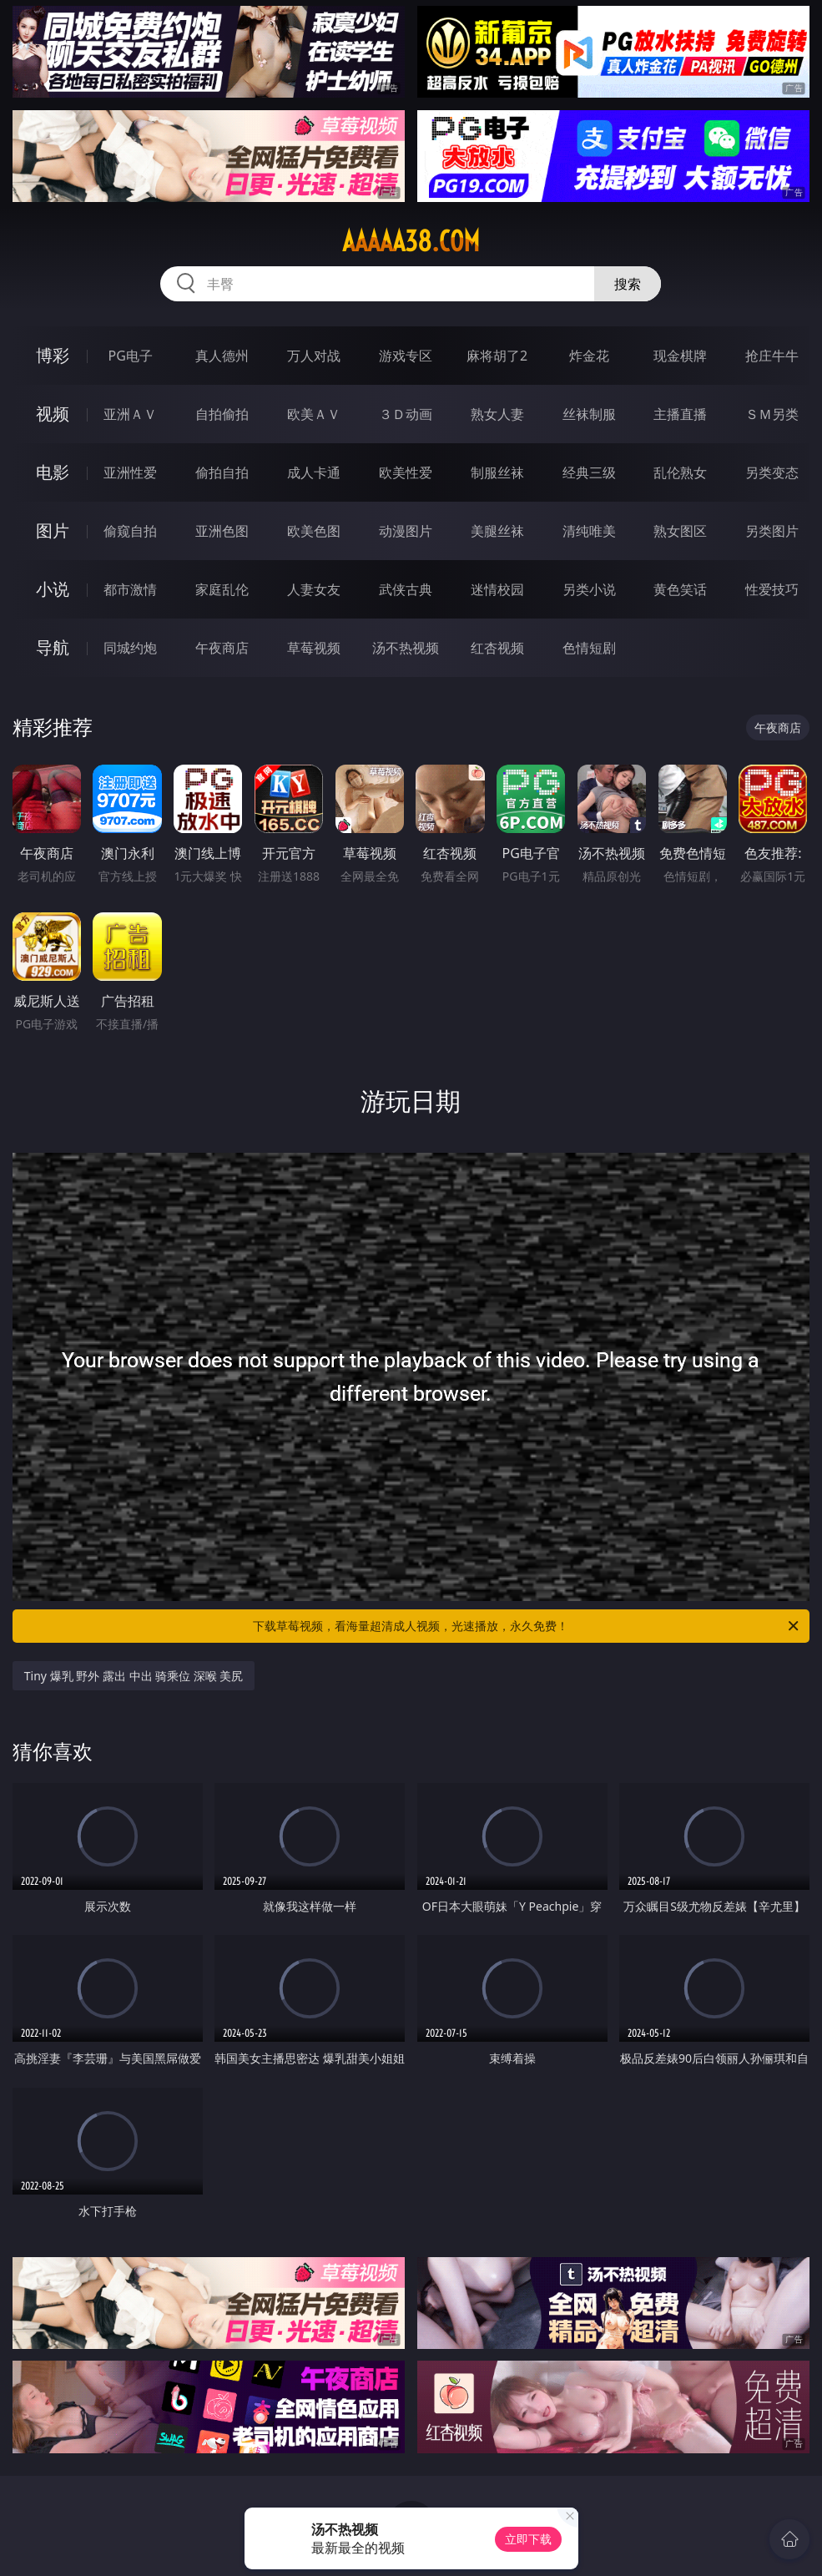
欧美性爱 (405, 472)
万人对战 (313, 355)
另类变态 (772, 472)
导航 (52, 647)
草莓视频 (313, 648)
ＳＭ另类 (772, 414)
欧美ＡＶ (313, 414)
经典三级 (589, 472)
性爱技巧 (772, 589)
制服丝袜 (497, 472)
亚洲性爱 (130, 472)
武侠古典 (405, 589)
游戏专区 (405, 355)
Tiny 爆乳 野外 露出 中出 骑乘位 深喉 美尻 (134, 1676)
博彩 (52, 355)
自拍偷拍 (222, 414)
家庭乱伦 (222, 589)
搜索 (627, 284)
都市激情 (130, 589)
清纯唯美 (589, 531)
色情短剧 (589, 648)
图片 (52, 530)
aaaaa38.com (411, 241)
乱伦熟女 (680, 472)
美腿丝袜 (497, 531)
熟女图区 (680, 531)
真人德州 (222, 355)
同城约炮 (130, 648)
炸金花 (589, 355)
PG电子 (130, 355)
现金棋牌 (680, 355)
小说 (52, 589)
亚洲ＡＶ (130, 414)
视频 (52, 413)
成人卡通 (313, 472)
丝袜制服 (589, 414)
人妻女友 (313, 589)
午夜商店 (222, 648)
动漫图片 (405, 531)
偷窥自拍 (130, 531)
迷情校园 (497, 589)
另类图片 (772, 531)
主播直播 (680, 414)
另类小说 (589, 589)
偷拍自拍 (222, 472)
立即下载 (528, 2539)
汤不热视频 (405, 648)
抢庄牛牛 (772, 355)
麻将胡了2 (496, 355)
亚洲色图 (222, 531)
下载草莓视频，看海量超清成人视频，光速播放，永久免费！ (527, 1626)
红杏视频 (497, 648)
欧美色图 (313, 531)
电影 (52, 472)
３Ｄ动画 (405, 414)
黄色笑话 (680, 589)
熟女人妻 (497, 414)
